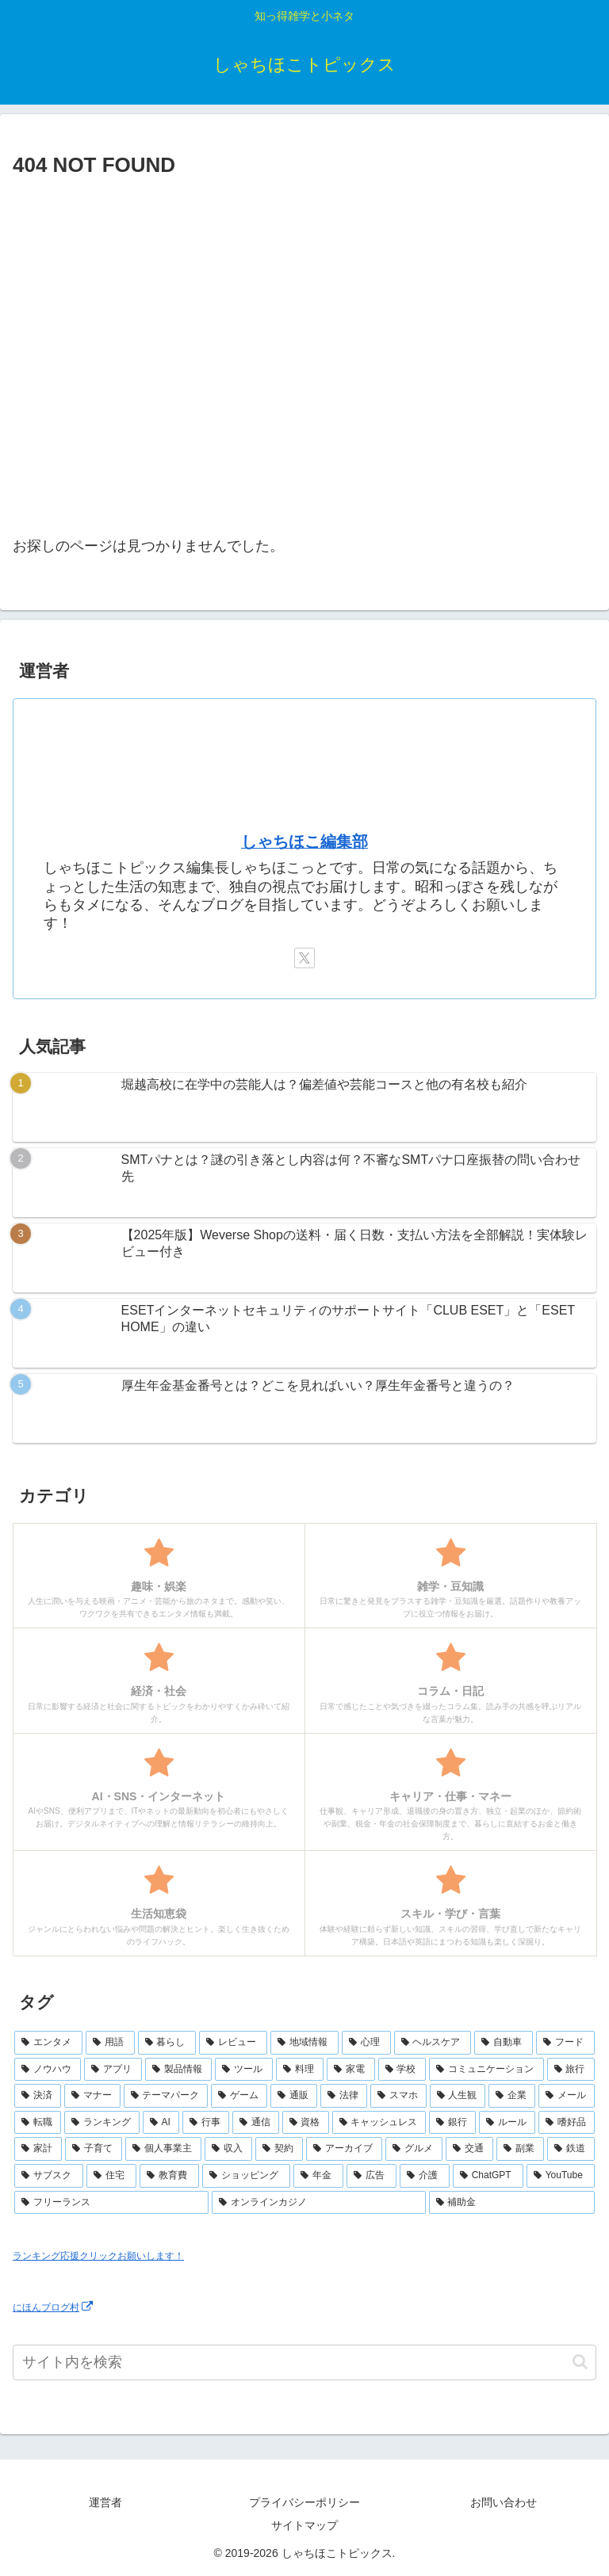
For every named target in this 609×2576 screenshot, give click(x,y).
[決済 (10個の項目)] (37, 2096)
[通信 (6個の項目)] (255, 2123)
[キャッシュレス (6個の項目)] (379, 2123)
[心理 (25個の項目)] (366, 2043)
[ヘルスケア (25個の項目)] (433, 2043)
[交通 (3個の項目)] (469, 2149)
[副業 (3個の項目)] (520, 2149)
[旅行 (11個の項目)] (571, 2070)
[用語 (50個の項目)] (110, 2043)
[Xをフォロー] (304, 958)
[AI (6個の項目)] (161, 2123)
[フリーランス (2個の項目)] (111, 2203)
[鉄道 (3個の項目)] (571, 2149)
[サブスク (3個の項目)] (48, 2176)
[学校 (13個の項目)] (402, 2070)
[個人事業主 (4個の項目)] (163, 2149)
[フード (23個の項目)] (565, 2043)
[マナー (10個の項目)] (92, 2096)
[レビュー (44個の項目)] (233, 2043)
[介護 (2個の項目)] (425, 2176)
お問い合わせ (503, 2502)
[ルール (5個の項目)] (507, 2123)
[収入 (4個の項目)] (228, 2149)
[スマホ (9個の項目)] (398, 2096)
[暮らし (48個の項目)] (167, 2043)
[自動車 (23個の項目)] (503, 2043)
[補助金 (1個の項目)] (512, 2203)
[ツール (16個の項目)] (243, 2070)
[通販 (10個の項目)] (293, 2096)
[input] (304, 2362)
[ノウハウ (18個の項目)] (47, 2070)
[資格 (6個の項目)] (305, 2123)
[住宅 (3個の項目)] (111, 2176)
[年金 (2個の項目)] (318, 2176)
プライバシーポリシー (304, 2502)
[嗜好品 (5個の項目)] (566, 2123)
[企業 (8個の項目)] (511, 2096)
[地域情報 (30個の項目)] (304, 2043)
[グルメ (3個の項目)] (413, 2149)
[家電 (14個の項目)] (350, 2070)
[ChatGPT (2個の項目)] (488, 2176)
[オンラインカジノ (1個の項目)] (318, 2203)
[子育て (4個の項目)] (93, 2149)
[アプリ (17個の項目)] (112, 2070)
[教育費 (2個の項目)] (169, 2176)
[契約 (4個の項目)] (279, 2149)
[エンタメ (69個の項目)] (48, 2043)
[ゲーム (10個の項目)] (239, 2096)
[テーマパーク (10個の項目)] (166, 2096)
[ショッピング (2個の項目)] (246, 2176)
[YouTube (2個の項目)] (561, 2176)
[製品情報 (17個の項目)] (178, 2070)
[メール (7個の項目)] (566, 2096)
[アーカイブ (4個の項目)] (344, 2149)
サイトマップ (304, 2525)
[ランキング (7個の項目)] (102, 2123)
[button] (580, 2362)
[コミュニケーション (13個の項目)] (486, 2070)
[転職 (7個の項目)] (37, 2123)
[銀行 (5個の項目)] (452, 2123)
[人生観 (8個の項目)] (458, 2096)
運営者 (105, 2502)
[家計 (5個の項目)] (38, 2149)
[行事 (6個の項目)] (205, 2123)
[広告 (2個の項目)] (371, 2176)
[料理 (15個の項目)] (300, 2070)
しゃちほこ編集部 (304, 841)
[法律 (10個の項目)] (343, 2096)
